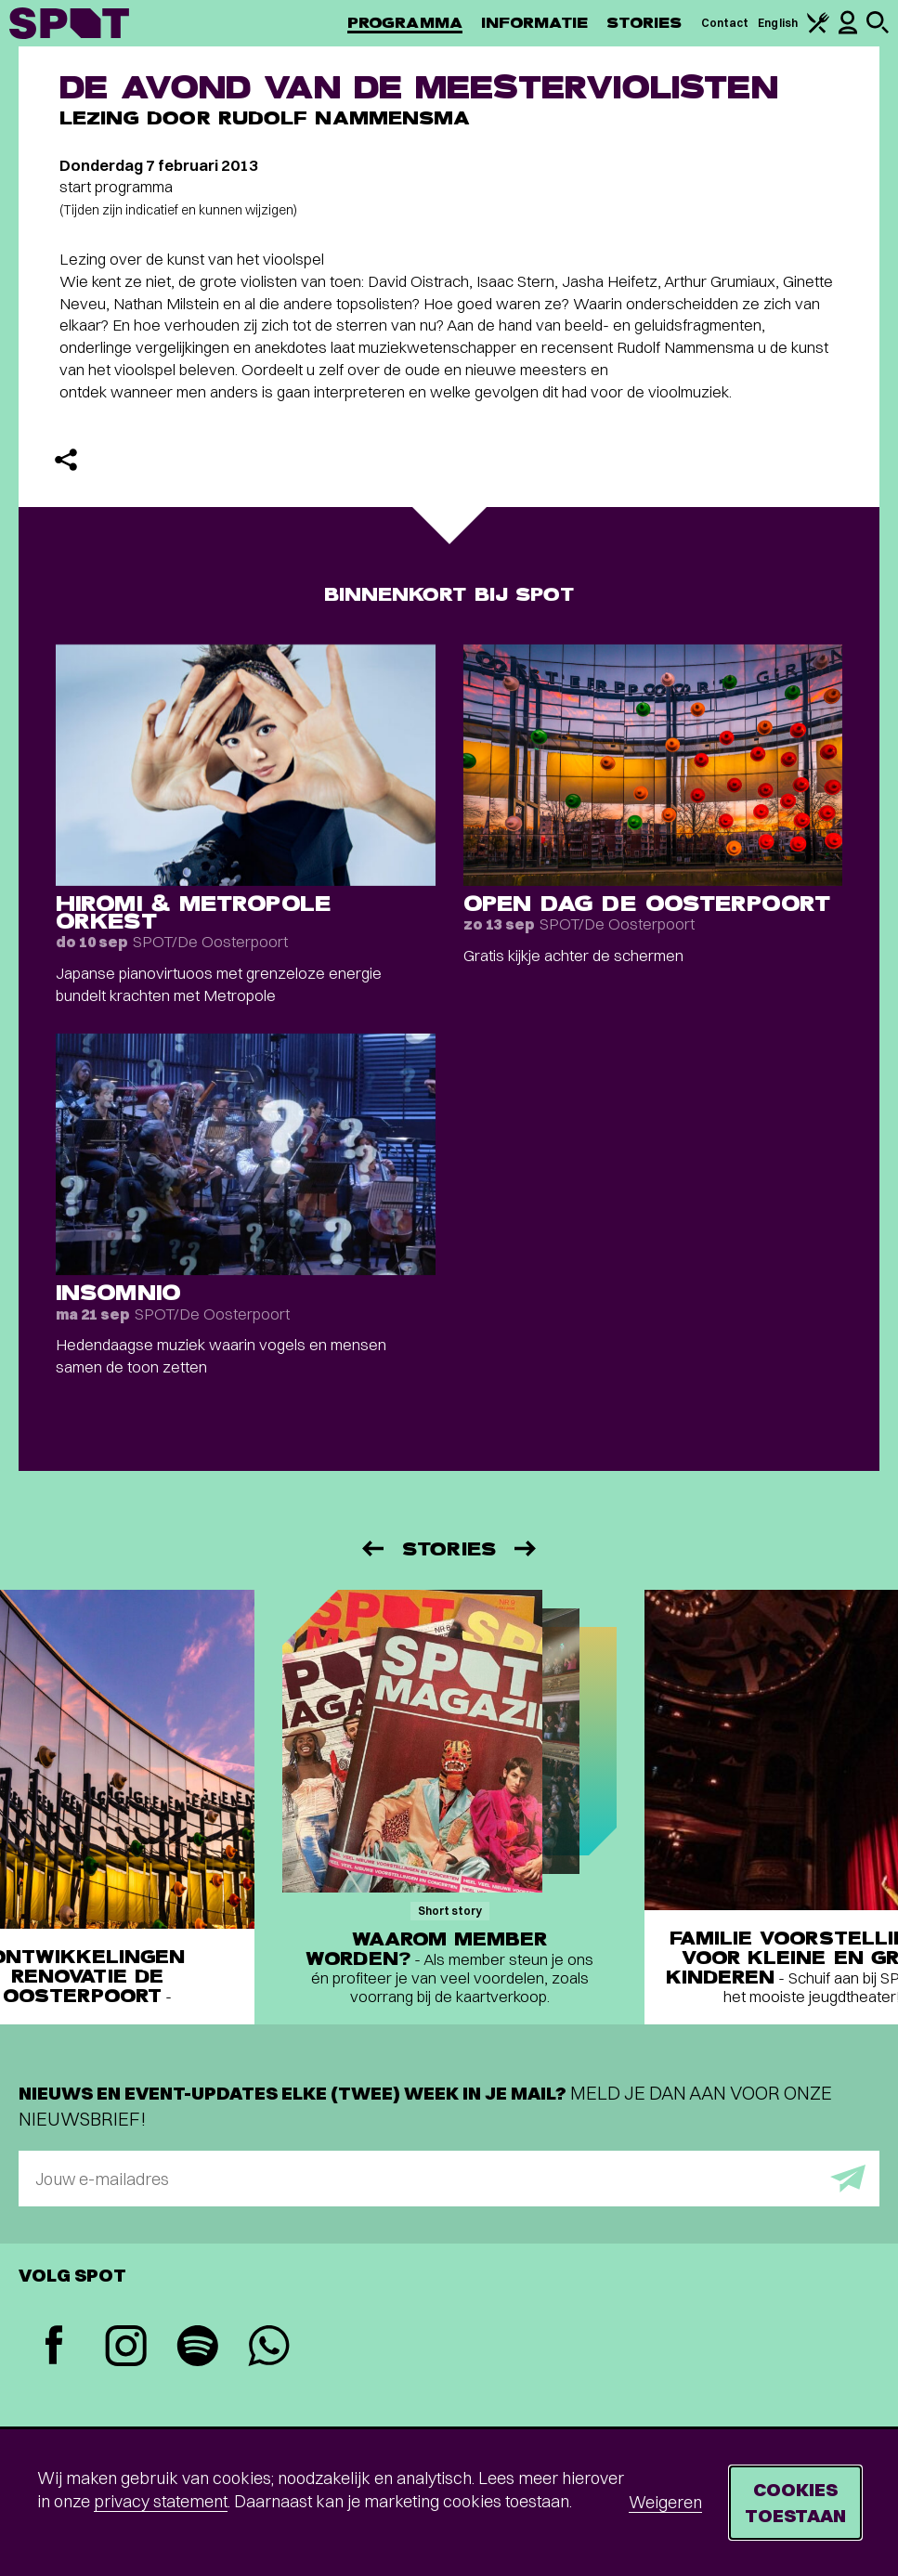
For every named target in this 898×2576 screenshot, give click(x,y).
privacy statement (161, 2501)
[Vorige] (371, 1548)
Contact (725, 23)
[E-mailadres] (449, 2178)
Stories (644, 23)
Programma (404, 23)
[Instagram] (126, 2348)
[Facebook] (54, 2347)
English (778, 23)
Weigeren (665, 2502)
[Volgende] (526, 1548)
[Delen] (65, 459)
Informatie (534, 23)
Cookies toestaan (795, 2502)
